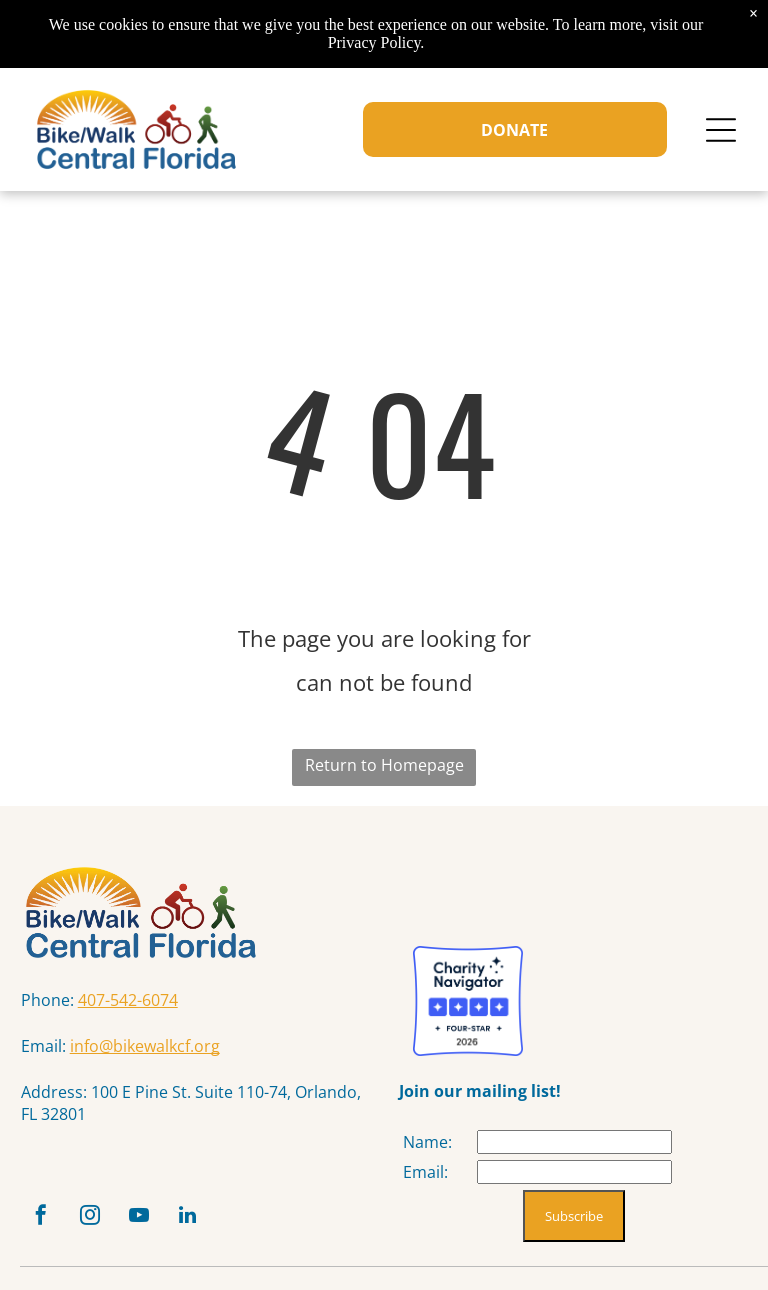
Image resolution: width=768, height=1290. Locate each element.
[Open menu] (721, 130)
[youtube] (139, 1217)
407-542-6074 (128, 1000)
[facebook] (41, 1217)
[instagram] (90, 1217)
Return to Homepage (384, 765)
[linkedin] (188, 1217)
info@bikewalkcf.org (145, 1046)
